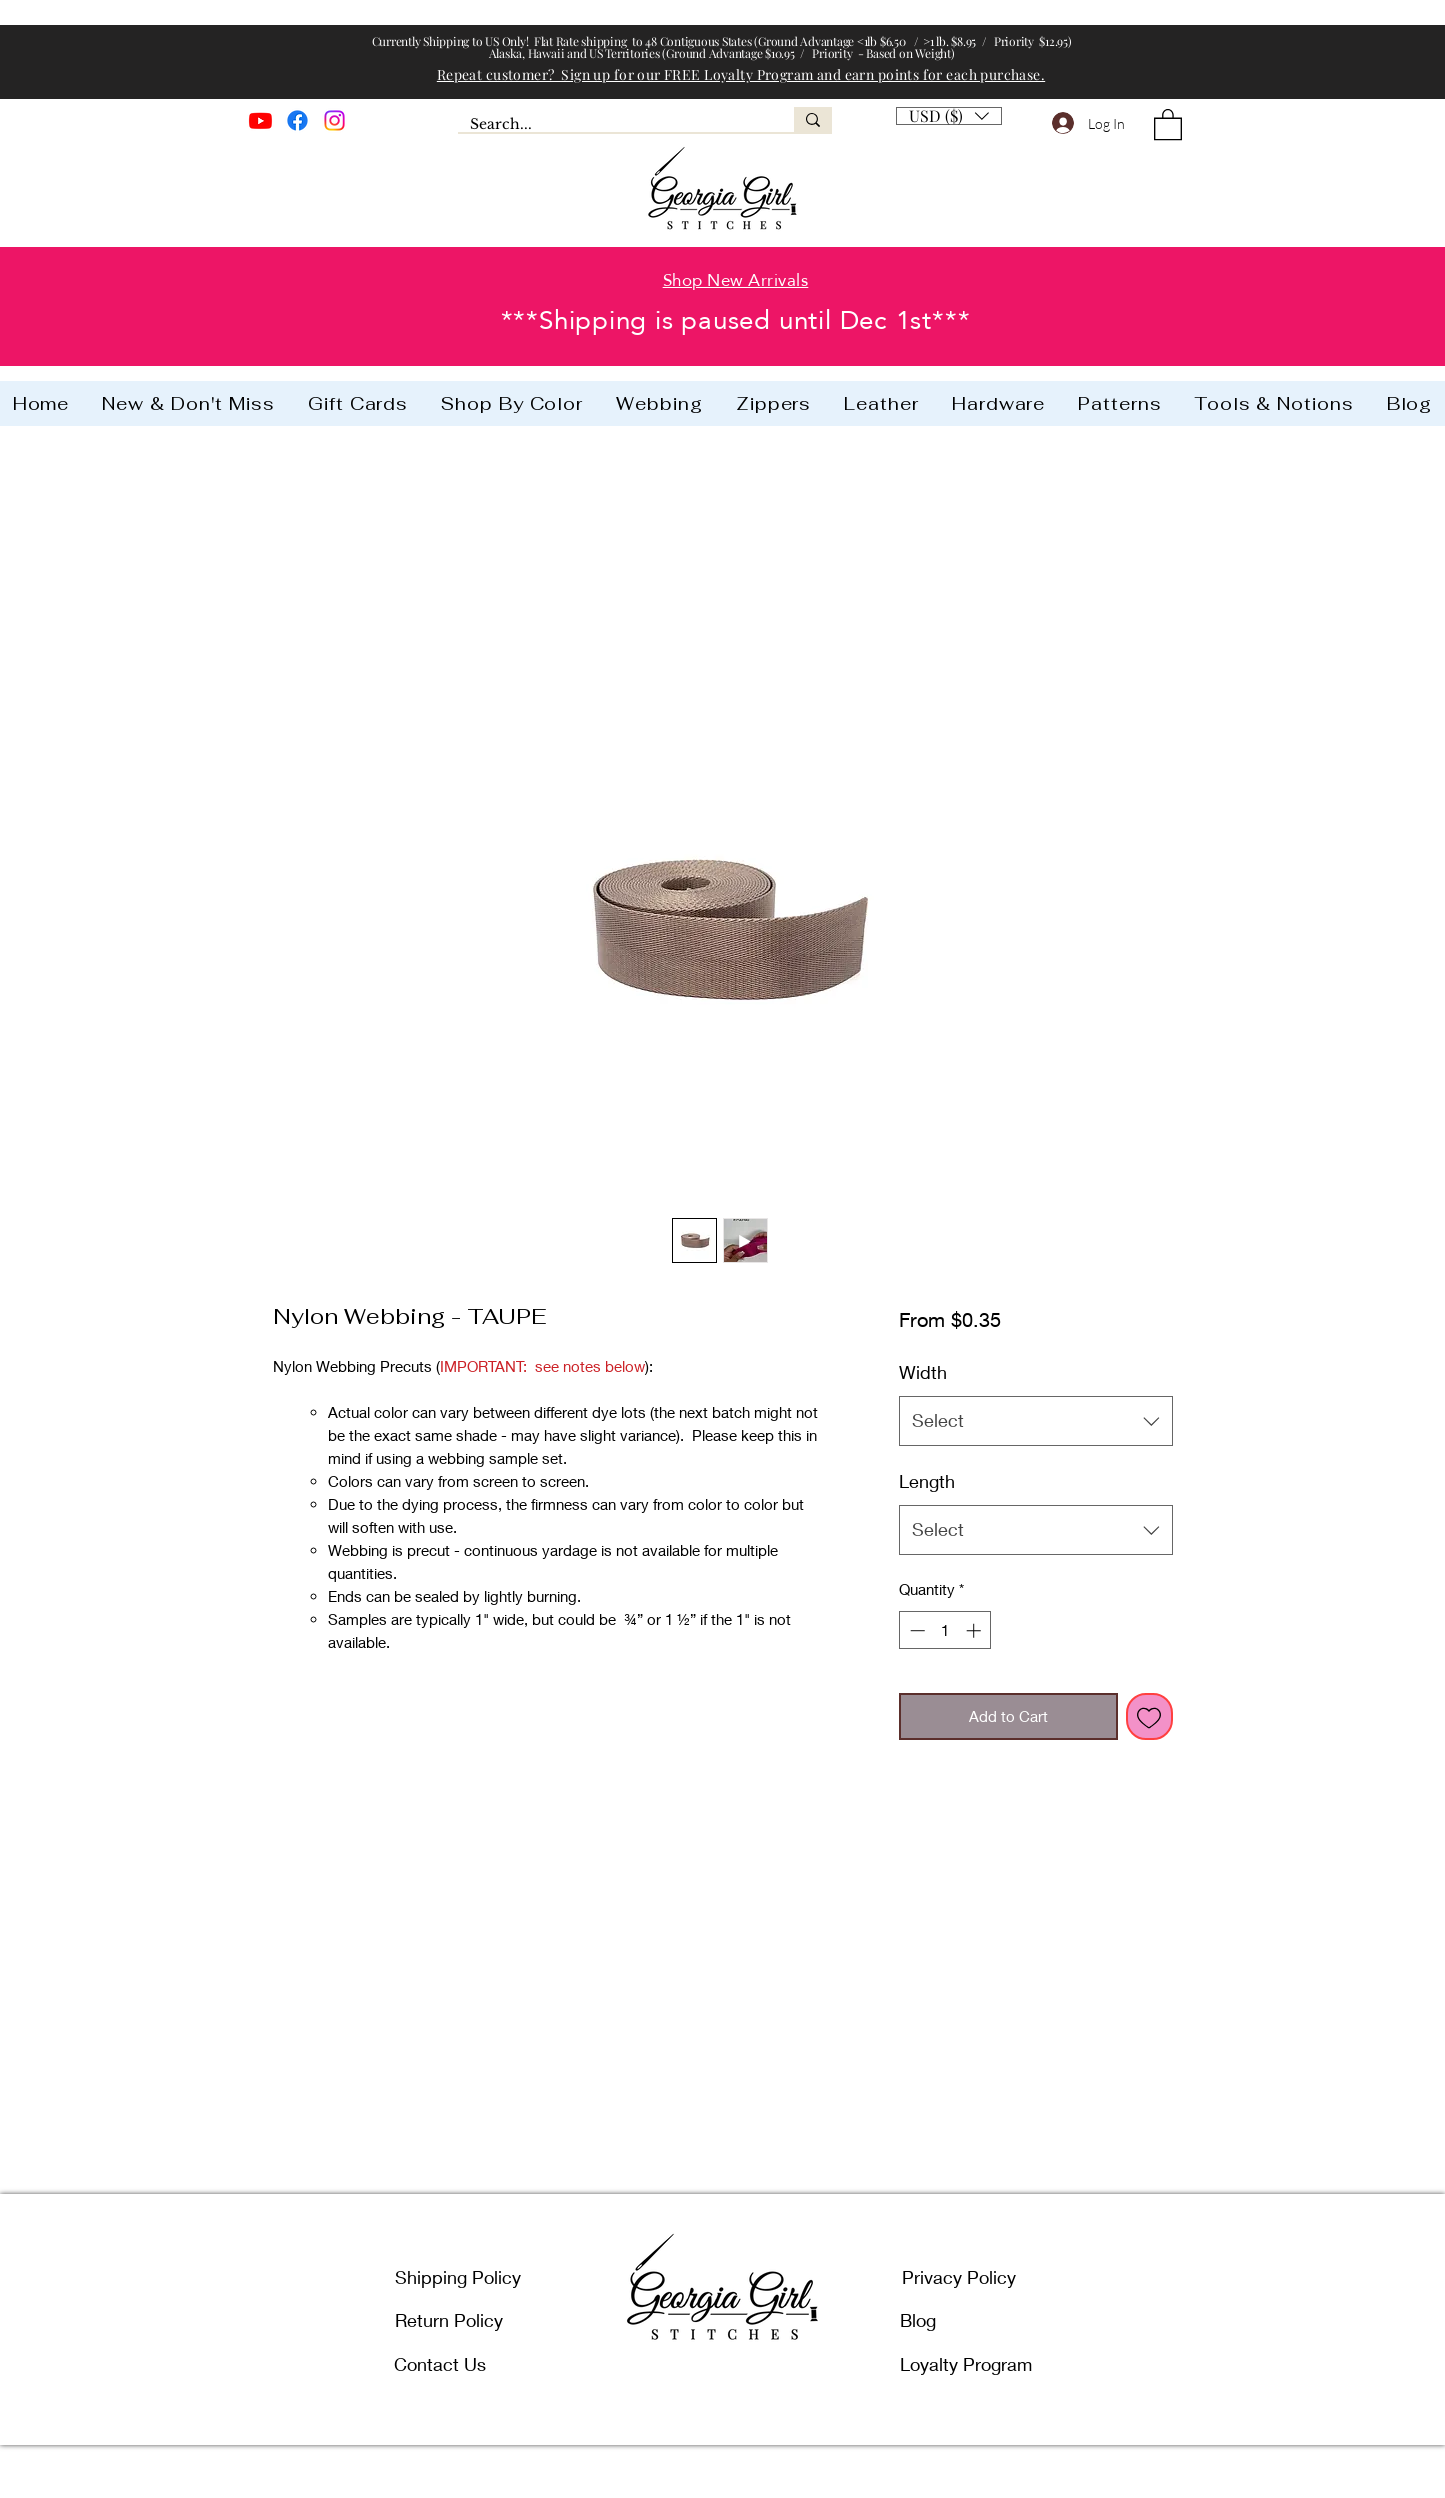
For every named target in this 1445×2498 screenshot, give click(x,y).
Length (927, 1481)
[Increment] (975, 1630)
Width (923, 1372)
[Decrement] (915, 1630)
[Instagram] (334, 120)
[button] (949, 110)
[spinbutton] (945, 1630)
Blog (918, 2320)
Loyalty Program (966, 2364)
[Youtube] (260, 120)
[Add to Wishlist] (1149, 1716)
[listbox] (949, 116)
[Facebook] (297, 120)
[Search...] (611, 125)
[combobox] (1035, 1421)
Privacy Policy (959, 2277)
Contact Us (440, 2364)
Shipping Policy (458, 2277)
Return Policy (449, 2320)
